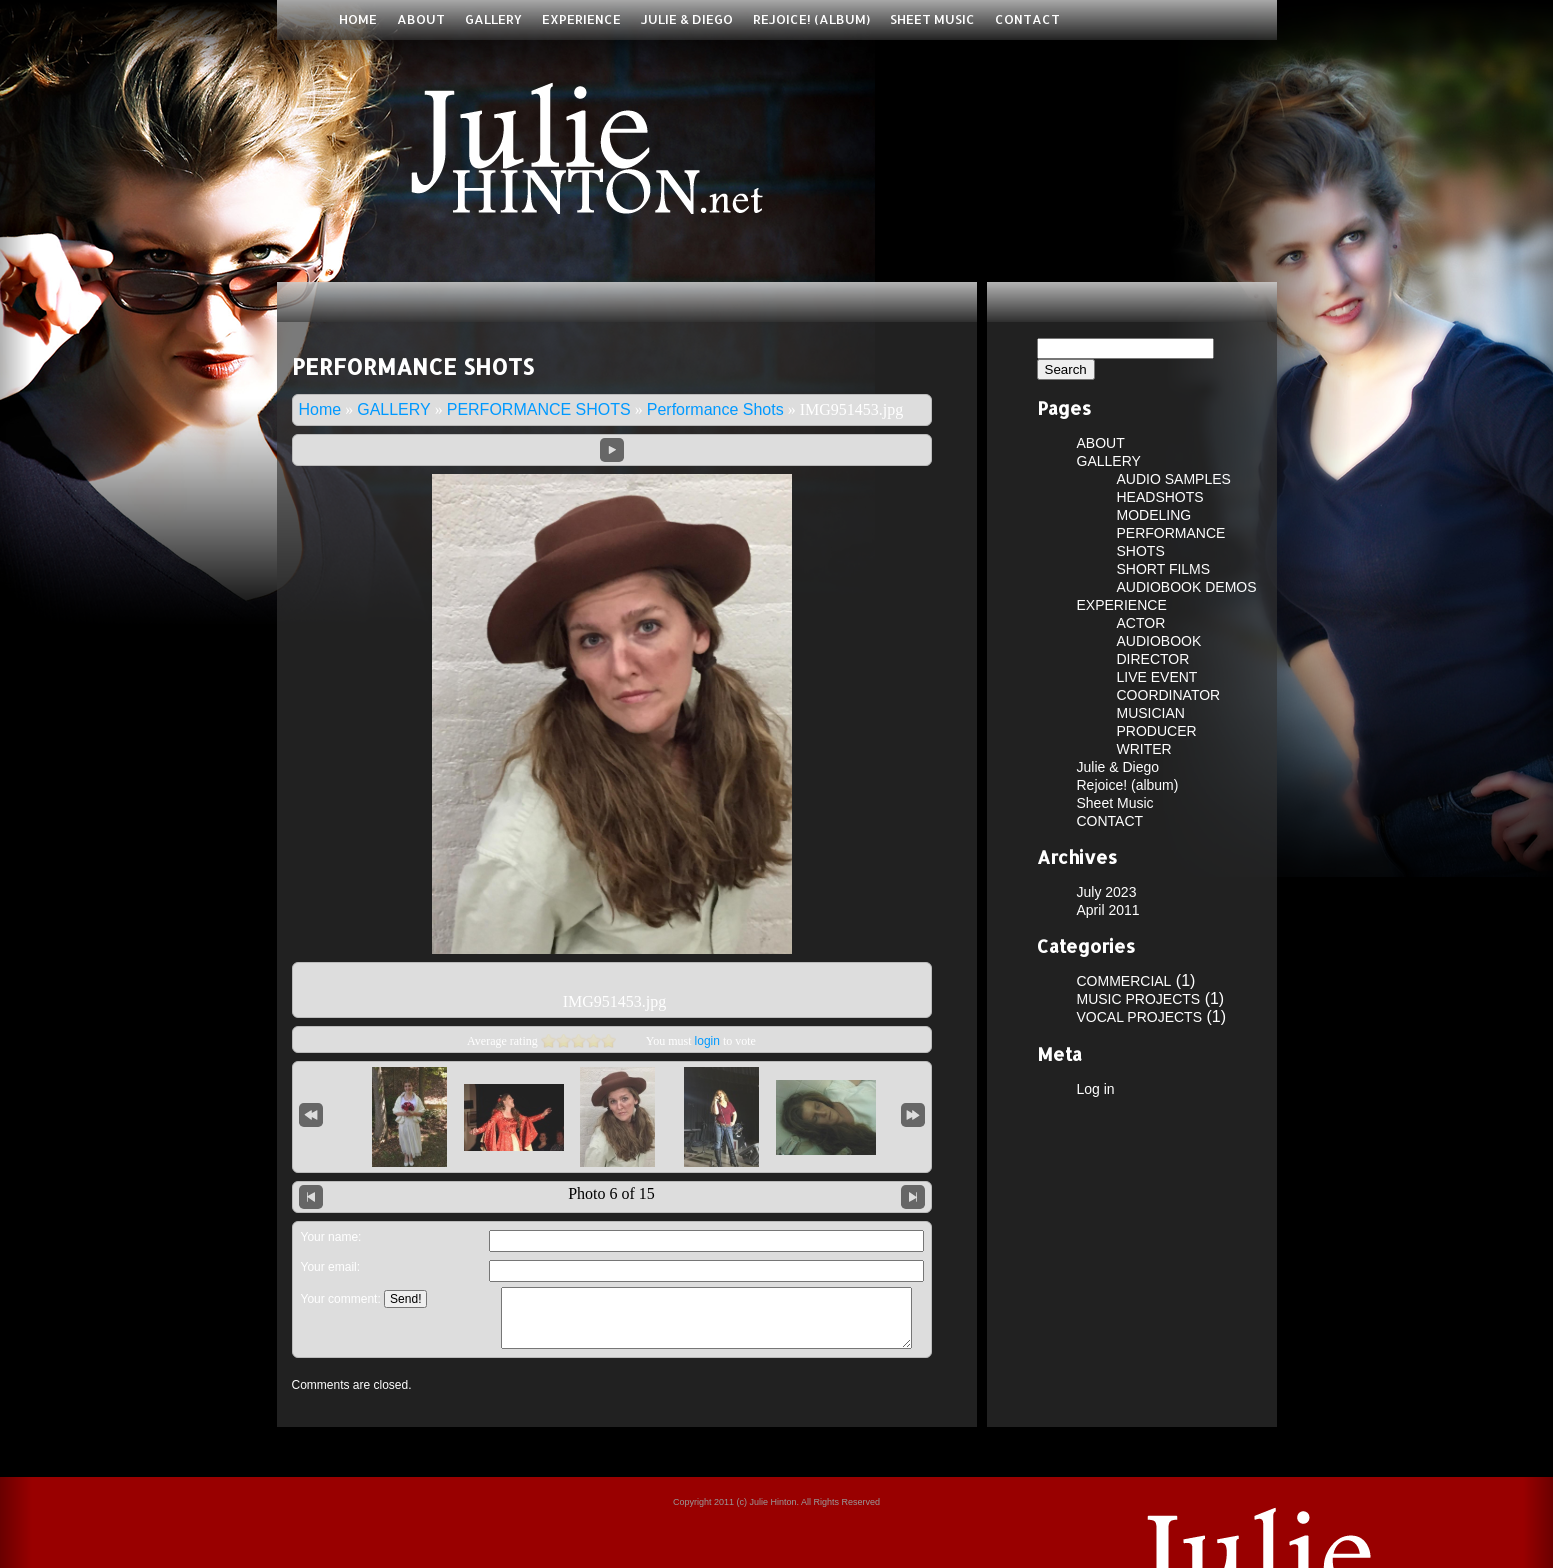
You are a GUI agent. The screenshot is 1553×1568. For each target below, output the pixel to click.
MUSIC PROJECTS (1139, 999)
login (707, 1041)
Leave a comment (611, 1234)
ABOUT (421, 19)
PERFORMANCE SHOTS (539, 409)
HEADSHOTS (1160, 497)
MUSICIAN (1151, 713)
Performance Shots (715, 409)
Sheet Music (932, 19)
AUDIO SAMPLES (1174, 479)
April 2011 (1108, 910)
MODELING (1154, 515)
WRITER (1144, 749)
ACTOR (1141, 623)
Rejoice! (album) (811, 19)
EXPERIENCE (581, 19)
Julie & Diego (687, 19)
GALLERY (493, 19)
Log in (1096, 1089)
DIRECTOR (1153, 659)
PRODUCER (1157, 731)
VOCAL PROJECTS (1140, 1017)
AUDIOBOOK (1159, 641)
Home (358, 19)
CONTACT (1027, 19)
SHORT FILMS (1164, 569)
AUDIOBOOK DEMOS (1187, 587)
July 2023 (1107, 892)
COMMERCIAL (1124, 981)
